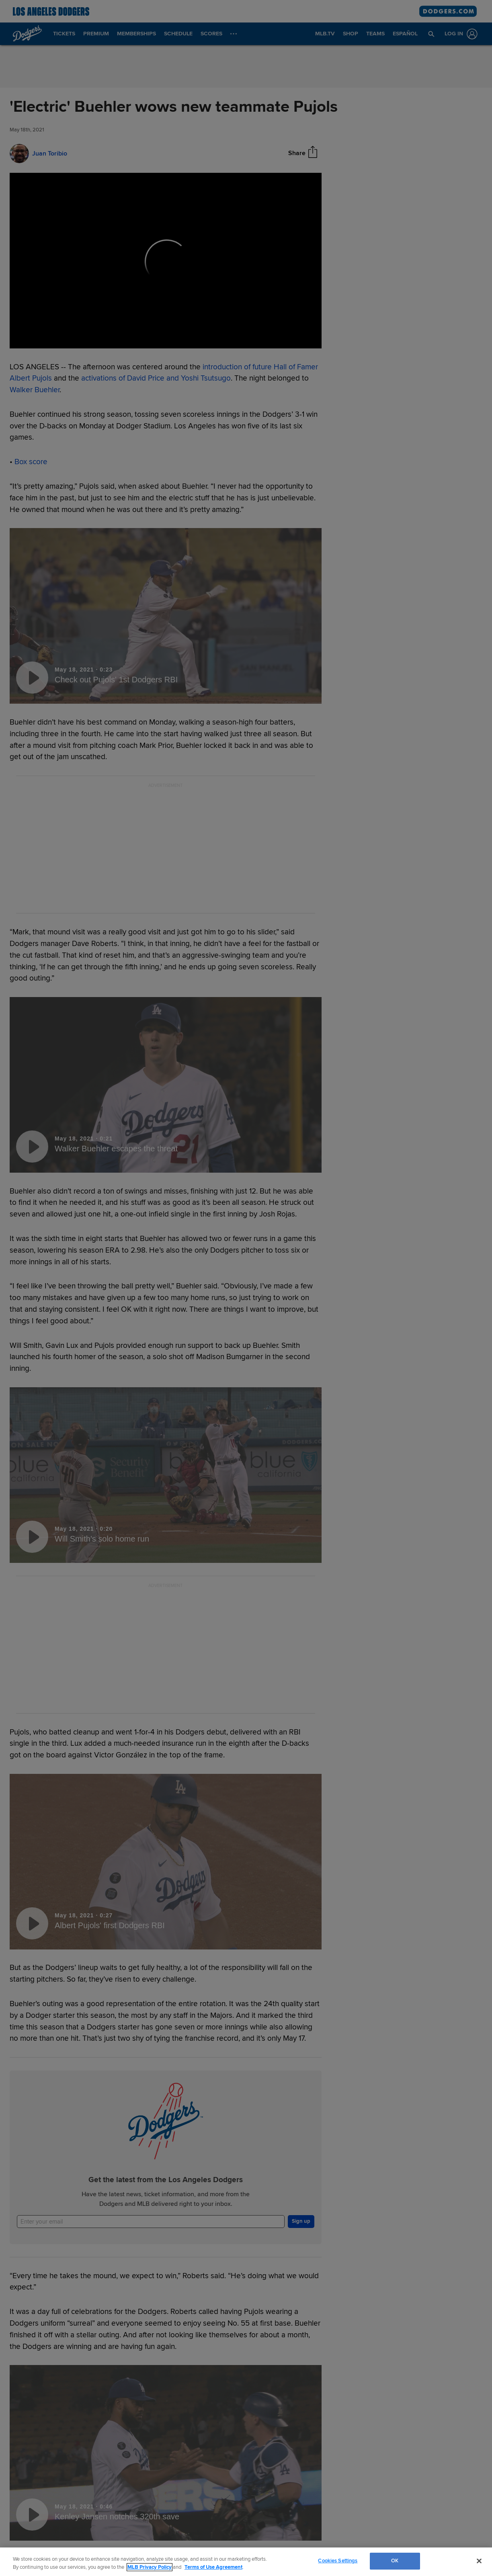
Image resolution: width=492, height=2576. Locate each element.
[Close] (479, 2561)
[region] (246, 2561)
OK (394, 2561)
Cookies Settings (337, 2561)
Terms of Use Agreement (213, 2567)
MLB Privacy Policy (149, 2567)
